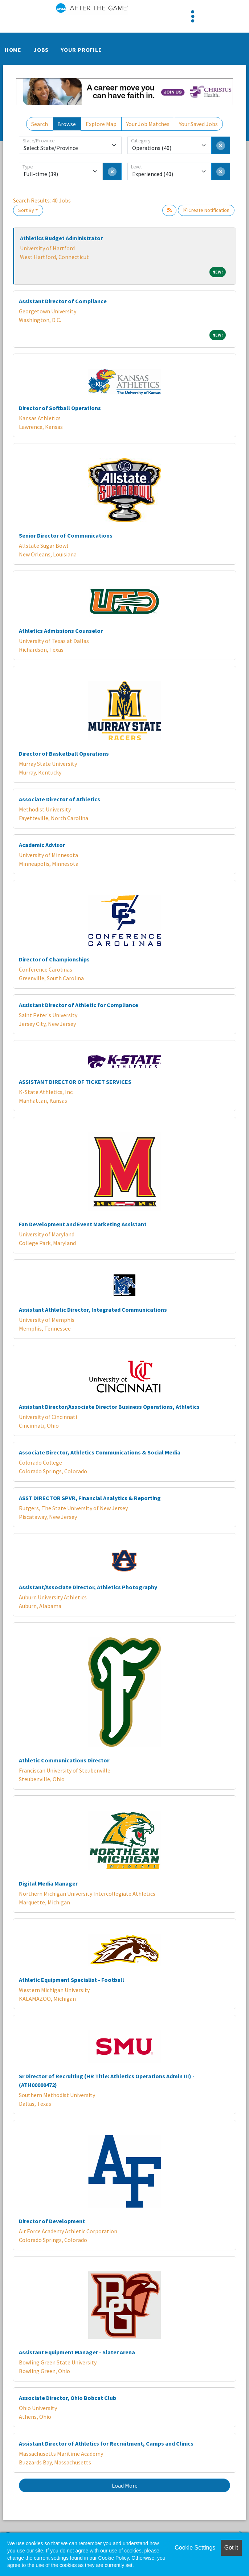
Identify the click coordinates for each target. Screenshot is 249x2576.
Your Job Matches (148, 124)
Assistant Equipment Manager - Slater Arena (77, 2352)
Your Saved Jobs (198, 124)
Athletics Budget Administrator (61, 238)
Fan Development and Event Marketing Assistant (83, 1224)
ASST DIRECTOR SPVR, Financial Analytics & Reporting (90, 1498)
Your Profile (81, 49)
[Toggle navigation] (193, 16)
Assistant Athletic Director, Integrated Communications (93, 1309)
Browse (66, 124)
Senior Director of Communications (66, 535)
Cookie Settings (195, 2547)
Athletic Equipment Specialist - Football (71, 1979)
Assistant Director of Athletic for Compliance (78, 1005)
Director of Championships (54, 959)
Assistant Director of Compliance (63, 301)
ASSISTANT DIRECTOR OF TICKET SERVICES (75, 1081)
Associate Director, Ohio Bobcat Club (67, 2397)
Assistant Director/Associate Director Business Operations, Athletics (109, 1406)
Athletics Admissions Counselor (61, 630)
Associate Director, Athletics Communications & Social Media (99, 1452)
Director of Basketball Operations (64, 753)
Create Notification (206, 210)
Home (13, 49)
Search (39, 124)
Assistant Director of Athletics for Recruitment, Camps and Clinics (106, 2443)
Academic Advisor (42, 844)
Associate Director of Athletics (59, 799)
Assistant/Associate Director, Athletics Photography (88, 1587)
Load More (125, 2485)
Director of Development (52, 2221)
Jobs (41, 49)
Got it (231, 2547)
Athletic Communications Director (64, 1760)
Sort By (26, 210)
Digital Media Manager (48, 1883)
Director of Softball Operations (60, 408)
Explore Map (101, 124)
